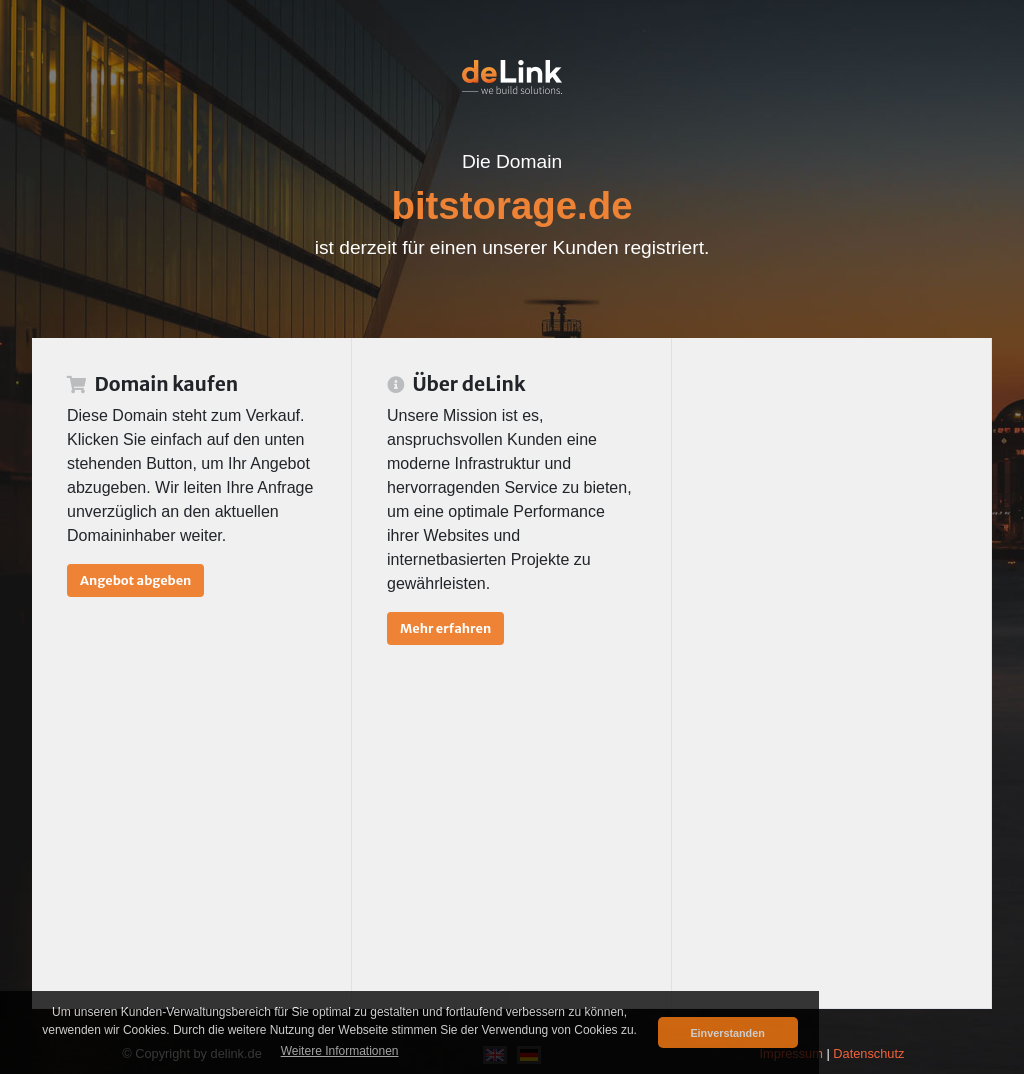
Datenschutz (868, 1053)
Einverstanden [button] (727, 1033)
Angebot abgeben (135, 580)
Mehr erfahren (445, 628)
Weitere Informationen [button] (340, 1051)
